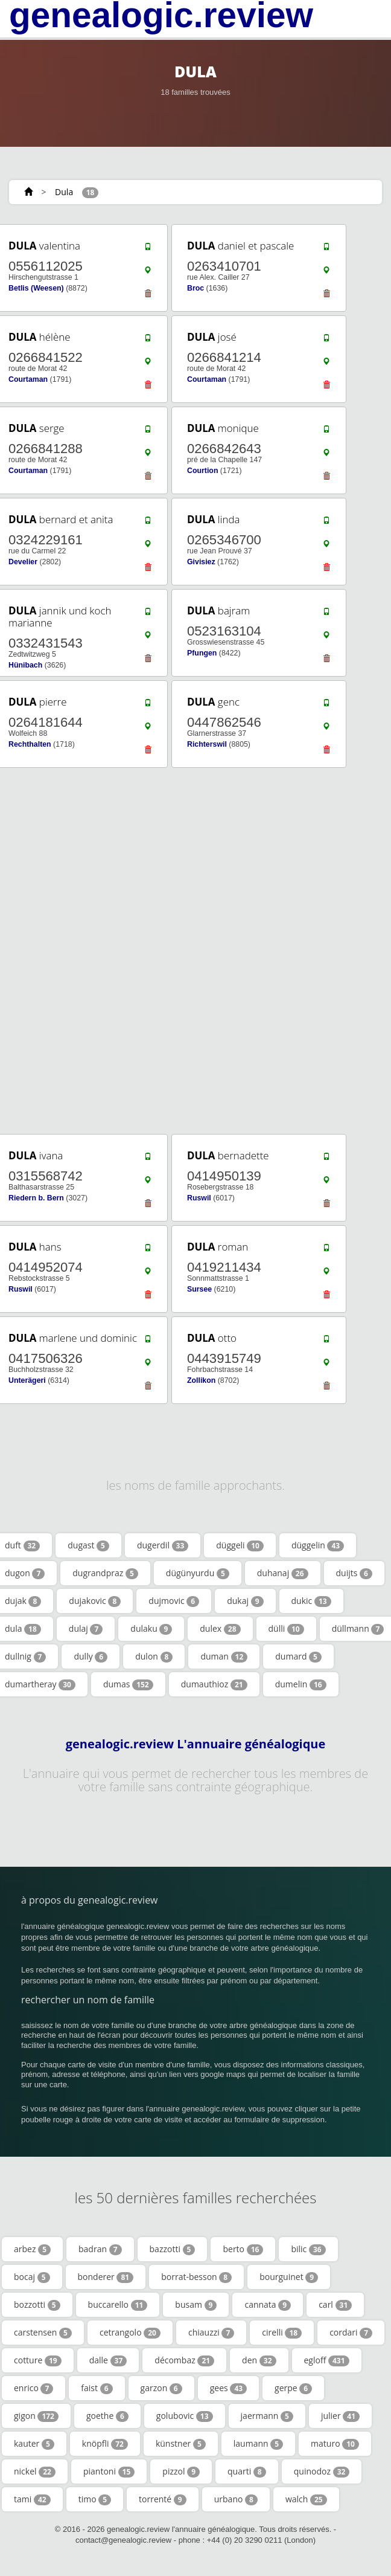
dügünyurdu (197, 1573)
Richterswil (207, 744)
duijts (354, 1573)
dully (90, 1656)
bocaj (32, 2277)
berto (243, 2249)
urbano (236, 2499)
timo (94, 2499)
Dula (64, 192)
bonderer (106, 2277)
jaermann (267, 2416)
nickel (35, 2471)
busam (196, 2305)
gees (228, 2388)
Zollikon (201, 1380)
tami (32, 2499)
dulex (220, 1629)
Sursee (199, 1289)
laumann (258, 2444)
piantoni (109, 2471)
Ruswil (199, 1198)
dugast (88, 1545)
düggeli (240, 1545)
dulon (154, 1656)
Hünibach (25, 665)
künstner (181, 2444)
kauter (34, 2444)
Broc (195, 288)
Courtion (202, 470)
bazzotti (173, 2249)
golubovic (184, 2416)
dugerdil (162, 1545)
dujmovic (173, 1601)
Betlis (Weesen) (36, 288)
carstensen (43, 2332)
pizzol (181, 2471)
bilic (308, 2249)
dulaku (151, 1629)
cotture (38, 2360)
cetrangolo (130, 2332)
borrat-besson (196, 2277)
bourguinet (288, 2277)
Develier (22, 562)
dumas (128, 1684)
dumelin (300, 1684)
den (259, 2360)
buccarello (118, 2305)
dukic (311, 1601)
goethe (107, 2416)
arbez (32, 2249)
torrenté (162, 2499)
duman (223, 1656)
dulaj (86, 1629)
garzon (161, 2388)
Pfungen (202, 653)
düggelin (317, 1545)
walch (306, 2499)
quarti (246, 2471)
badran (100, 2249)
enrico (33, 2388)
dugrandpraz (105, 1573)
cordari (350, 2332)
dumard (298, 1656)
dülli (286, 1629)
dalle (108, 2360)
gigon (36, 2416)
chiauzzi (211, 2332)
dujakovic (95, 1601)
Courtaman (28, 379)
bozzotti (37, 2305)
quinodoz (322, 2471)
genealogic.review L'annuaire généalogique (196, 1744)
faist (96, 2388)
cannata (267, 2305)
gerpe (293, 2388)
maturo (335, 2444)
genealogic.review (161, 15)
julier (340, 2416)
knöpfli (105, 2444)
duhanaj (282, 1573)
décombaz (184, 2360)
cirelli (282, 2332)
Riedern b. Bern (36, 1198)
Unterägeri (27, 1380)
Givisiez (201, 562)
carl (335, 2305)
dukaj (245, 1601)
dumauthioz (214, 1684)
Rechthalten (29, 744)
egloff (326, 2360)
